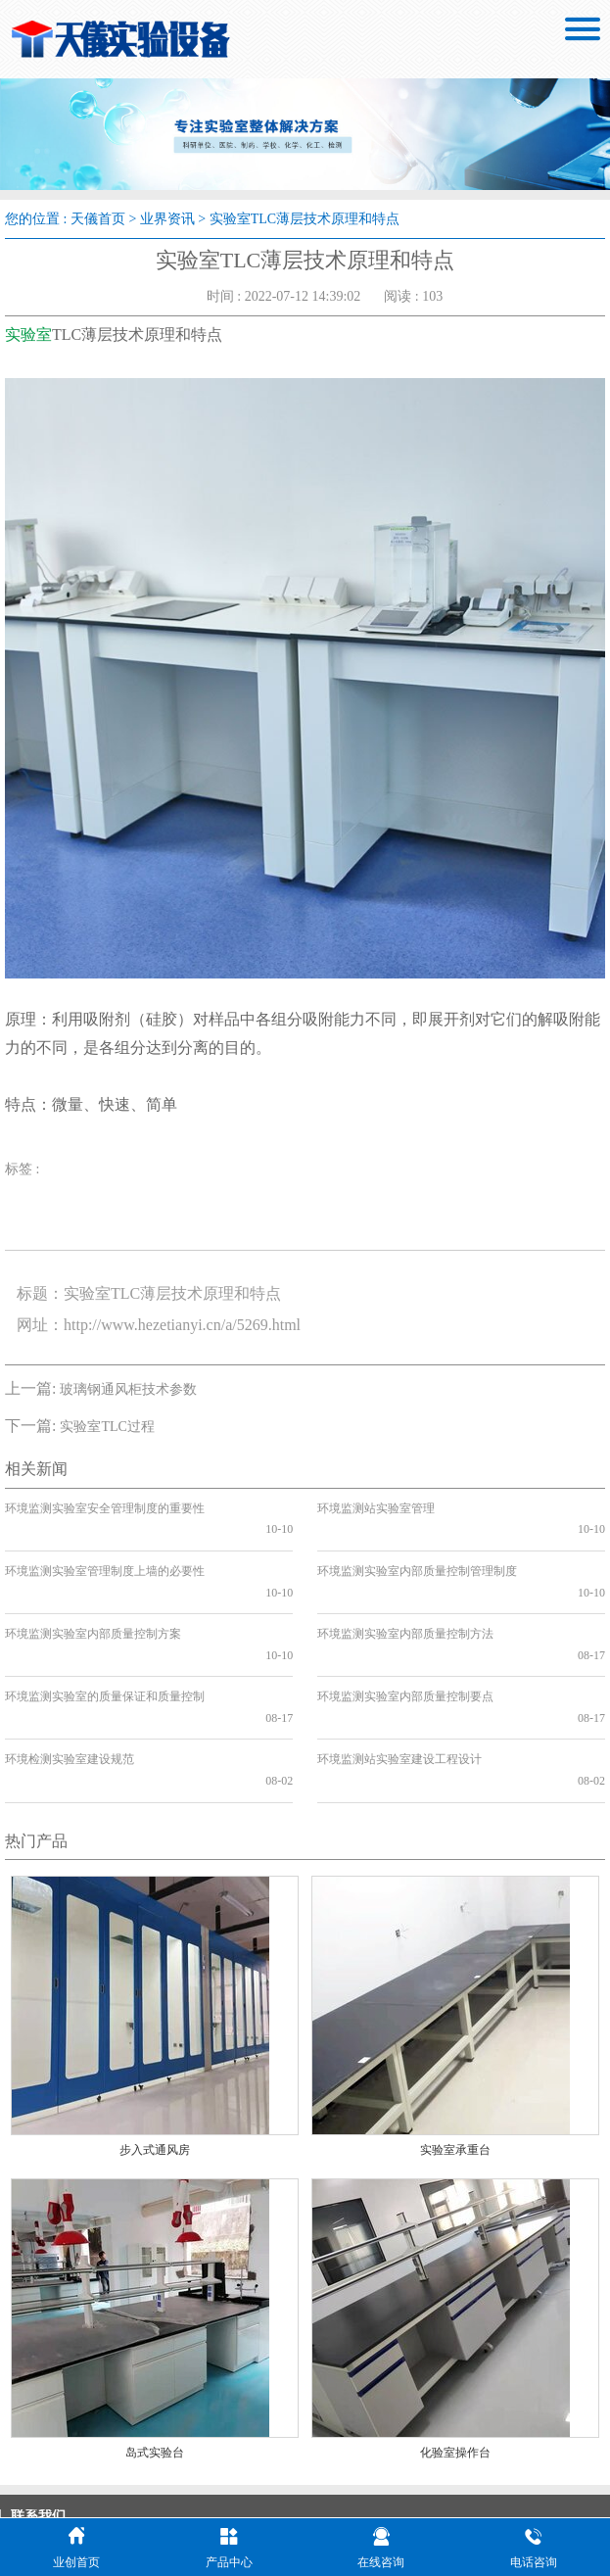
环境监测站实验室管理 (376, 1508)
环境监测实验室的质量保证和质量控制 (105, 1634)
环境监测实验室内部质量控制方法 (405, 1591)
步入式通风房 (154, 2044)
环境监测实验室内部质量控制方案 (93, 1591)
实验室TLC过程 (107, 1426)
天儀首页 (97, 219)
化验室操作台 (455, 2347)
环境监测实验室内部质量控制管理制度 (417, 1549)
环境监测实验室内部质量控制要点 (405, 1634)
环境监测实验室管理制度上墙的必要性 (105, 1549)
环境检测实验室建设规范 (69, 1675)
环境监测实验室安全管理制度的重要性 (105, 1508)
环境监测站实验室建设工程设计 (399, 1675)
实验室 (28, 334)
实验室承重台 (455, 2044)
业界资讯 (167, 219)
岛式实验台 (154, 2347)
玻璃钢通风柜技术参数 (128, 1389)
